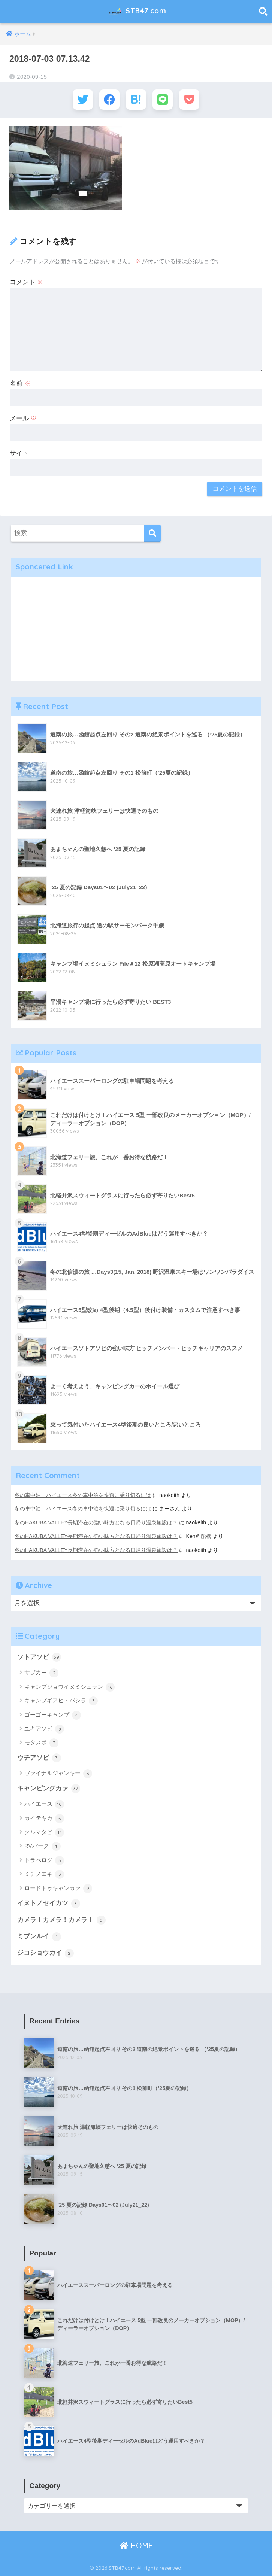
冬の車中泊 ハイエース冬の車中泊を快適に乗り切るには (83, 1496)
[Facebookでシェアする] (108, 100)
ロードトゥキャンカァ (58, 1888)
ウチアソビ (39, 1757)
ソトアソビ (39, 1657)
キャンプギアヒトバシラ (61, 1700)
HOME (136, 2546)
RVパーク (42, 1846)
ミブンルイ (39, 1936)
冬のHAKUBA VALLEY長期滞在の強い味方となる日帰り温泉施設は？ (96, 1523)
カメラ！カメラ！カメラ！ (61, 1920)
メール (23, 419)
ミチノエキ (44, 1874)
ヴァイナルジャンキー (58, 1773)
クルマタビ (44, 1832)
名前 (20, 384)
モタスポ (41, 1742)
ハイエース (44, 1804)
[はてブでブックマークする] (136, 100)
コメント (26, 283)
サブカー (41, 1672)
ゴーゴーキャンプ (52, 1714)
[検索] (152, 534)
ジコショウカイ (45, 1953)
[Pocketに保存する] (191, 100)
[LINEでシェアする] (163, 100)
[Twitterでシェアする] (80, 100)
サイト (19, 454)
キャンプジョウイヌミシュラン (69, 1686)
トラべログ (44, 1860)
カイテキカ (44, 1818)
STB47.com (136, 11)
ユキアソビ (44, 1729)
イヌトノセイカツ (48, 1903)
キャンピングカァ (48, 1788)
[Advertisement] (136, 630)
